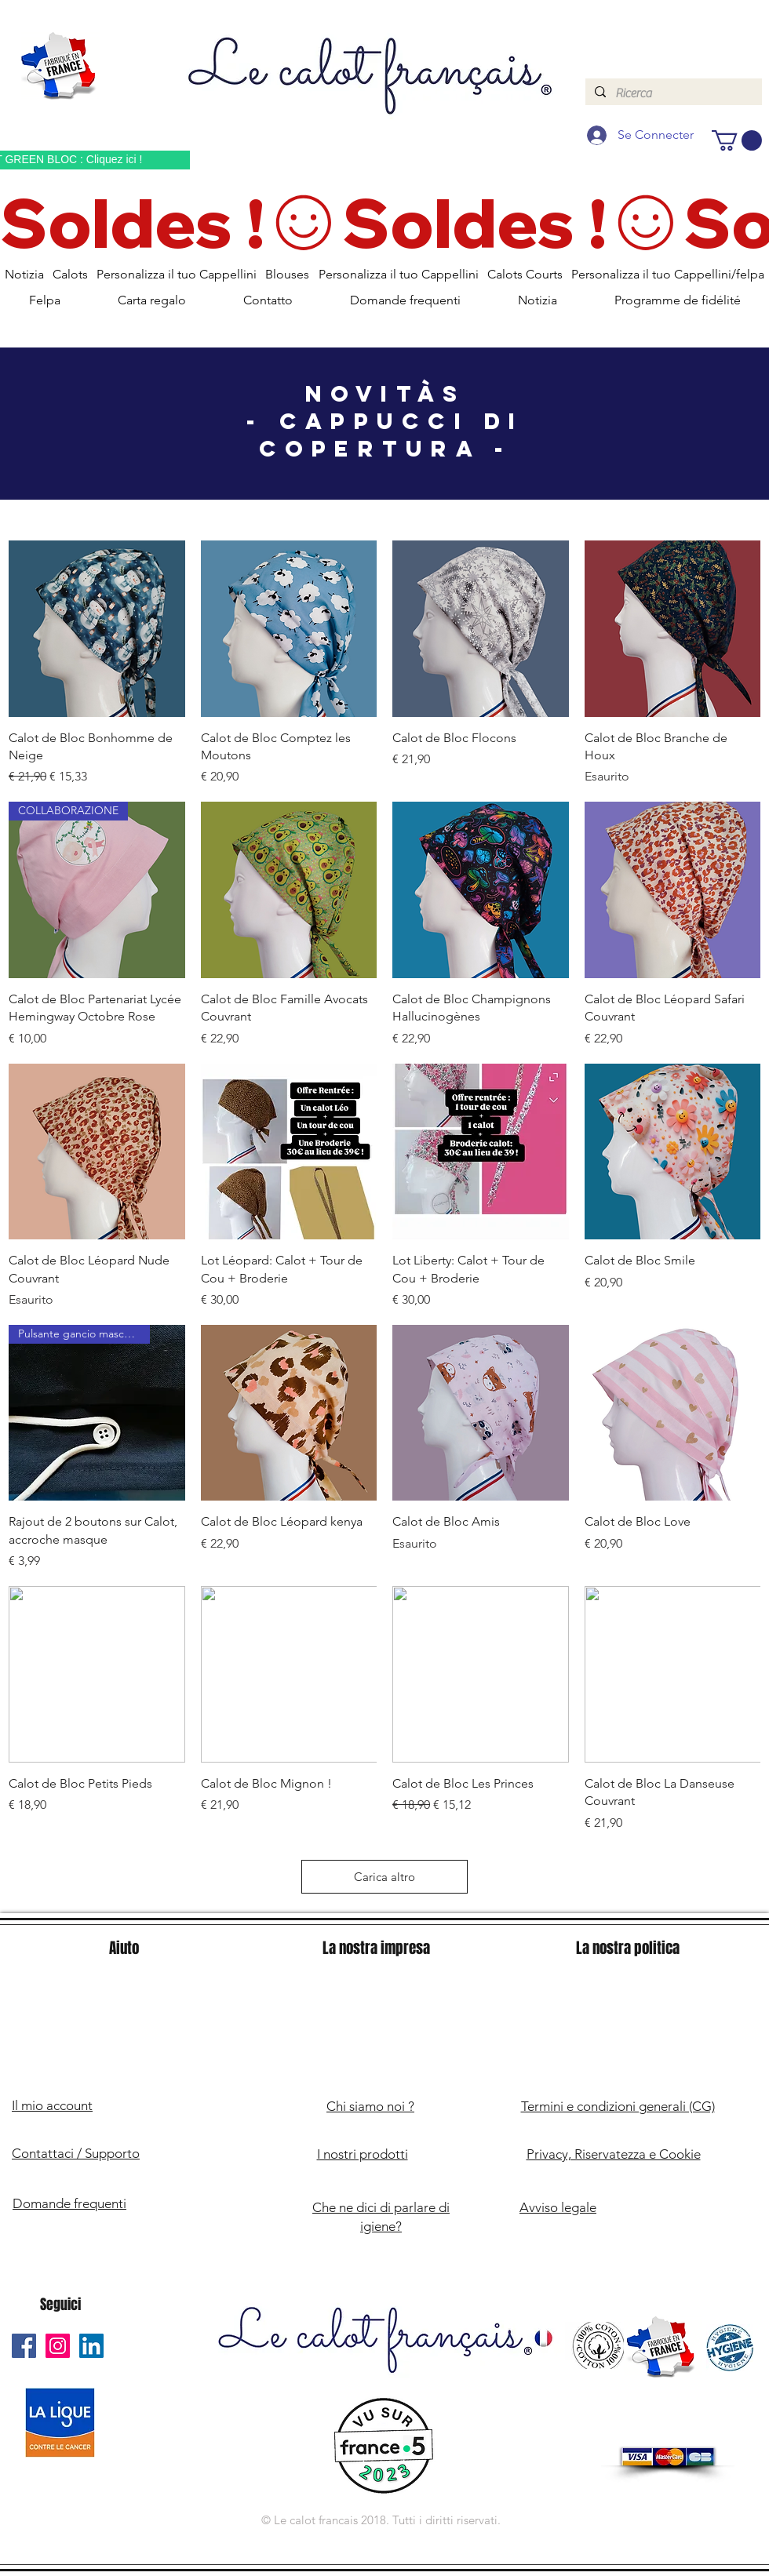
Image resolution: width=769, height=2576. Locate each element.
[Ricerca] (672, 93)
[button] (737, 140)
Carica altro (384, 1876)
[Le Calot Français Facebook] (24, 2346)
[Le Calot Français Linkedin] (91, 2346)
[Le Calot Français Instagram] (58, 2346)
